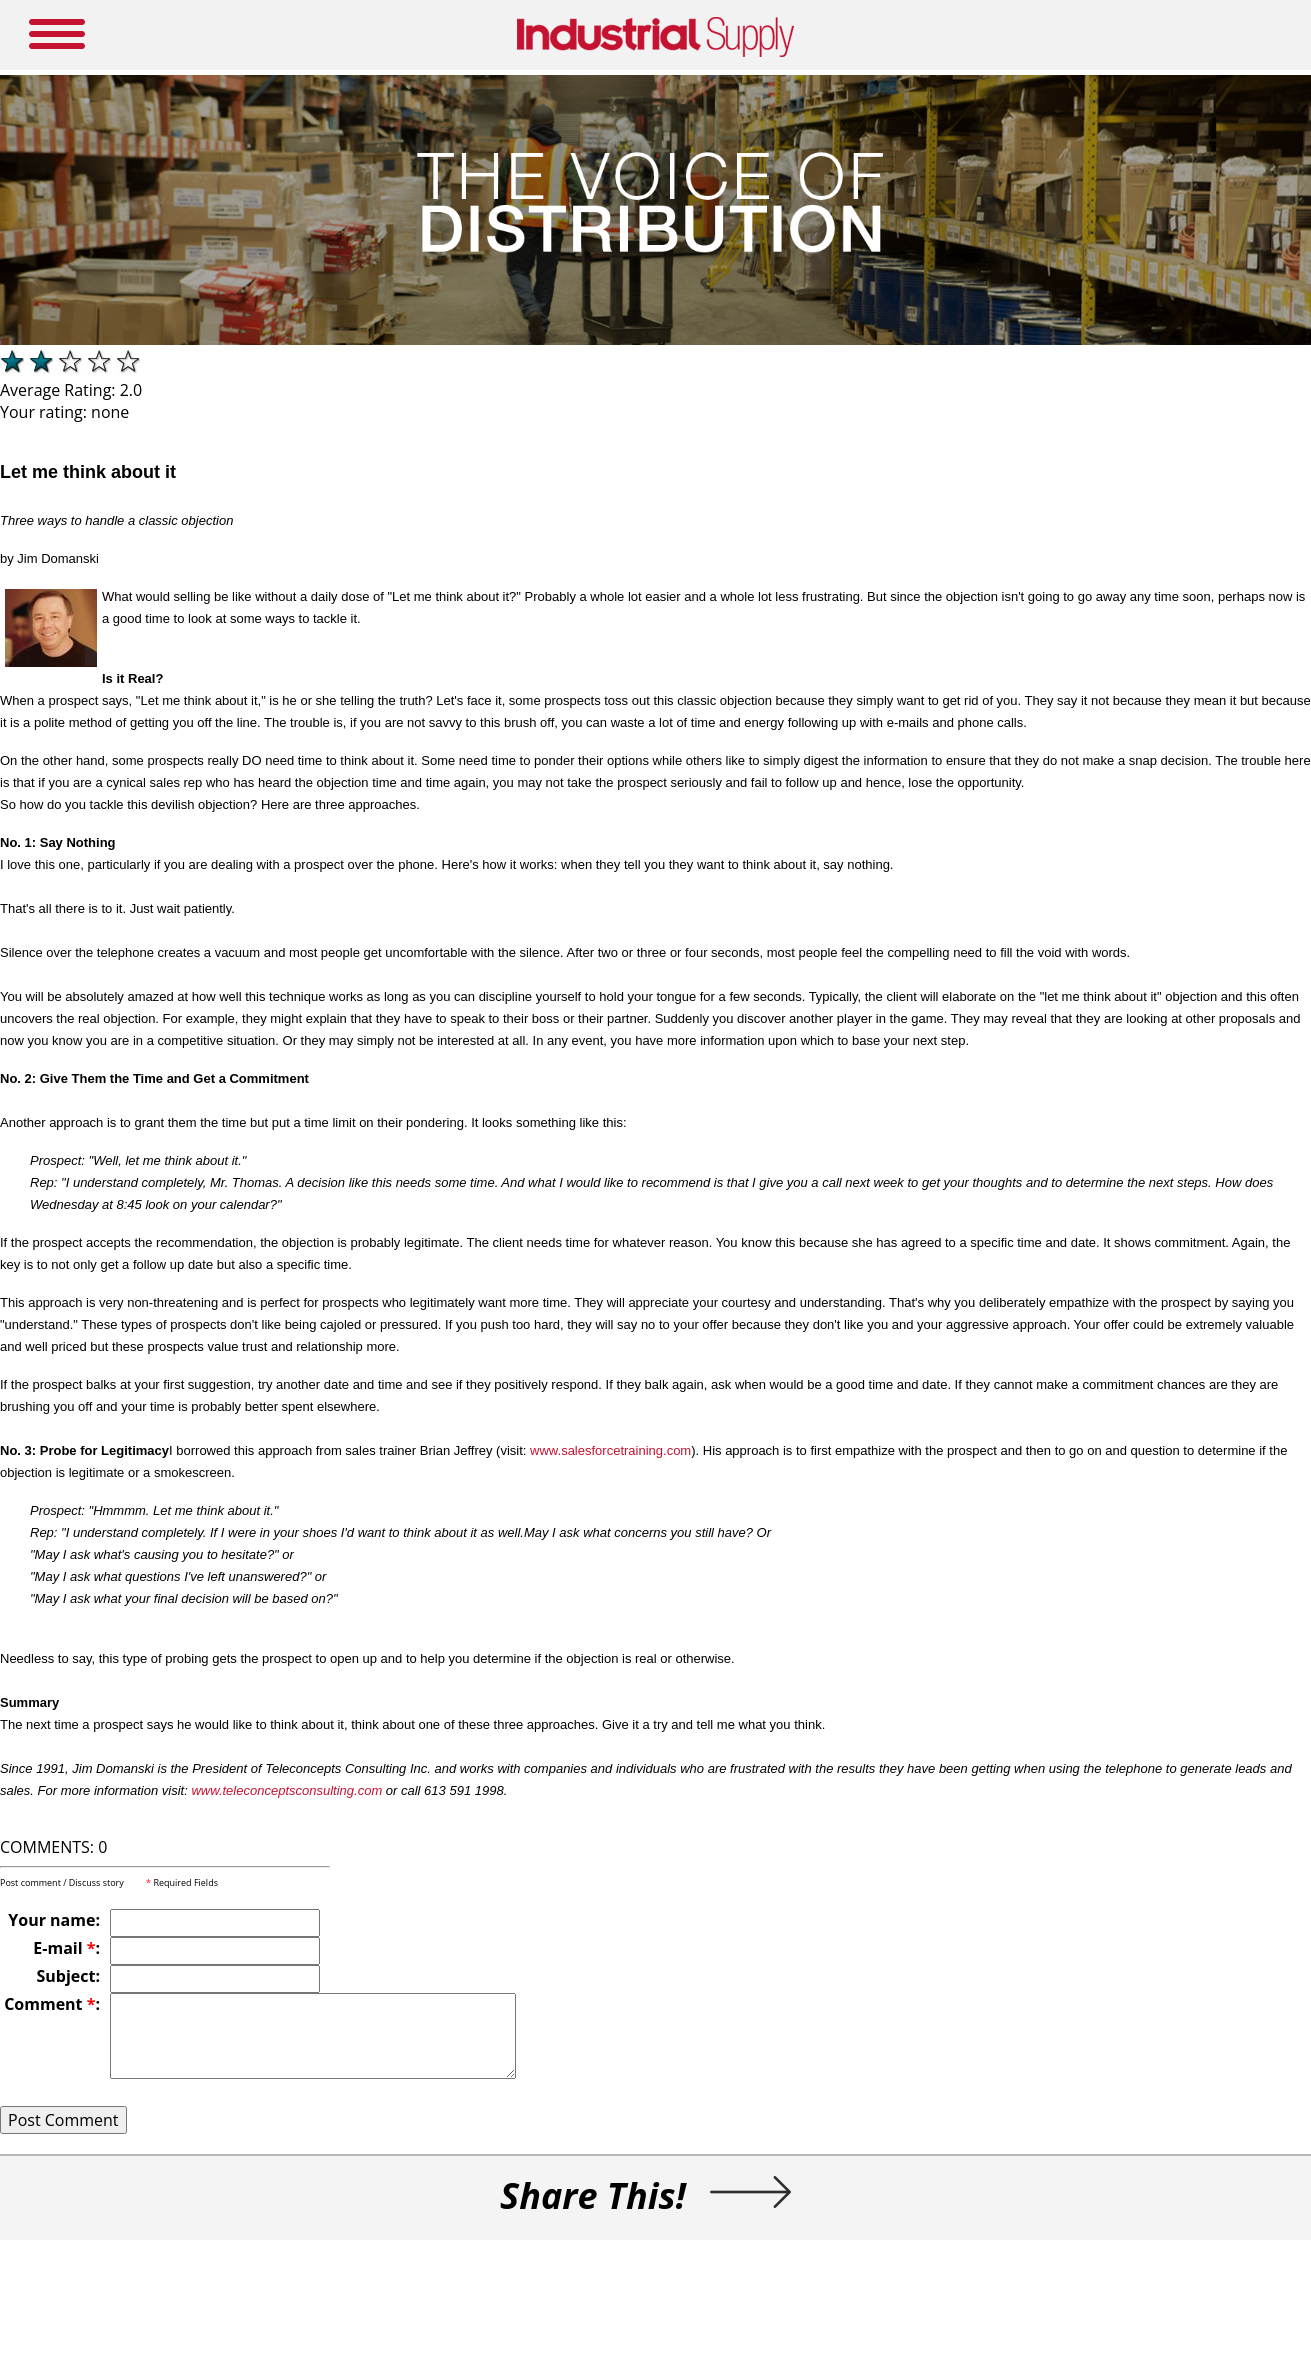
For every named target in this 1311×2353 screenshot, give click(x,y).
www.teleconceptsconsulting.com (286, 1790)
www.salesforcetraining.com (610, 1450)
